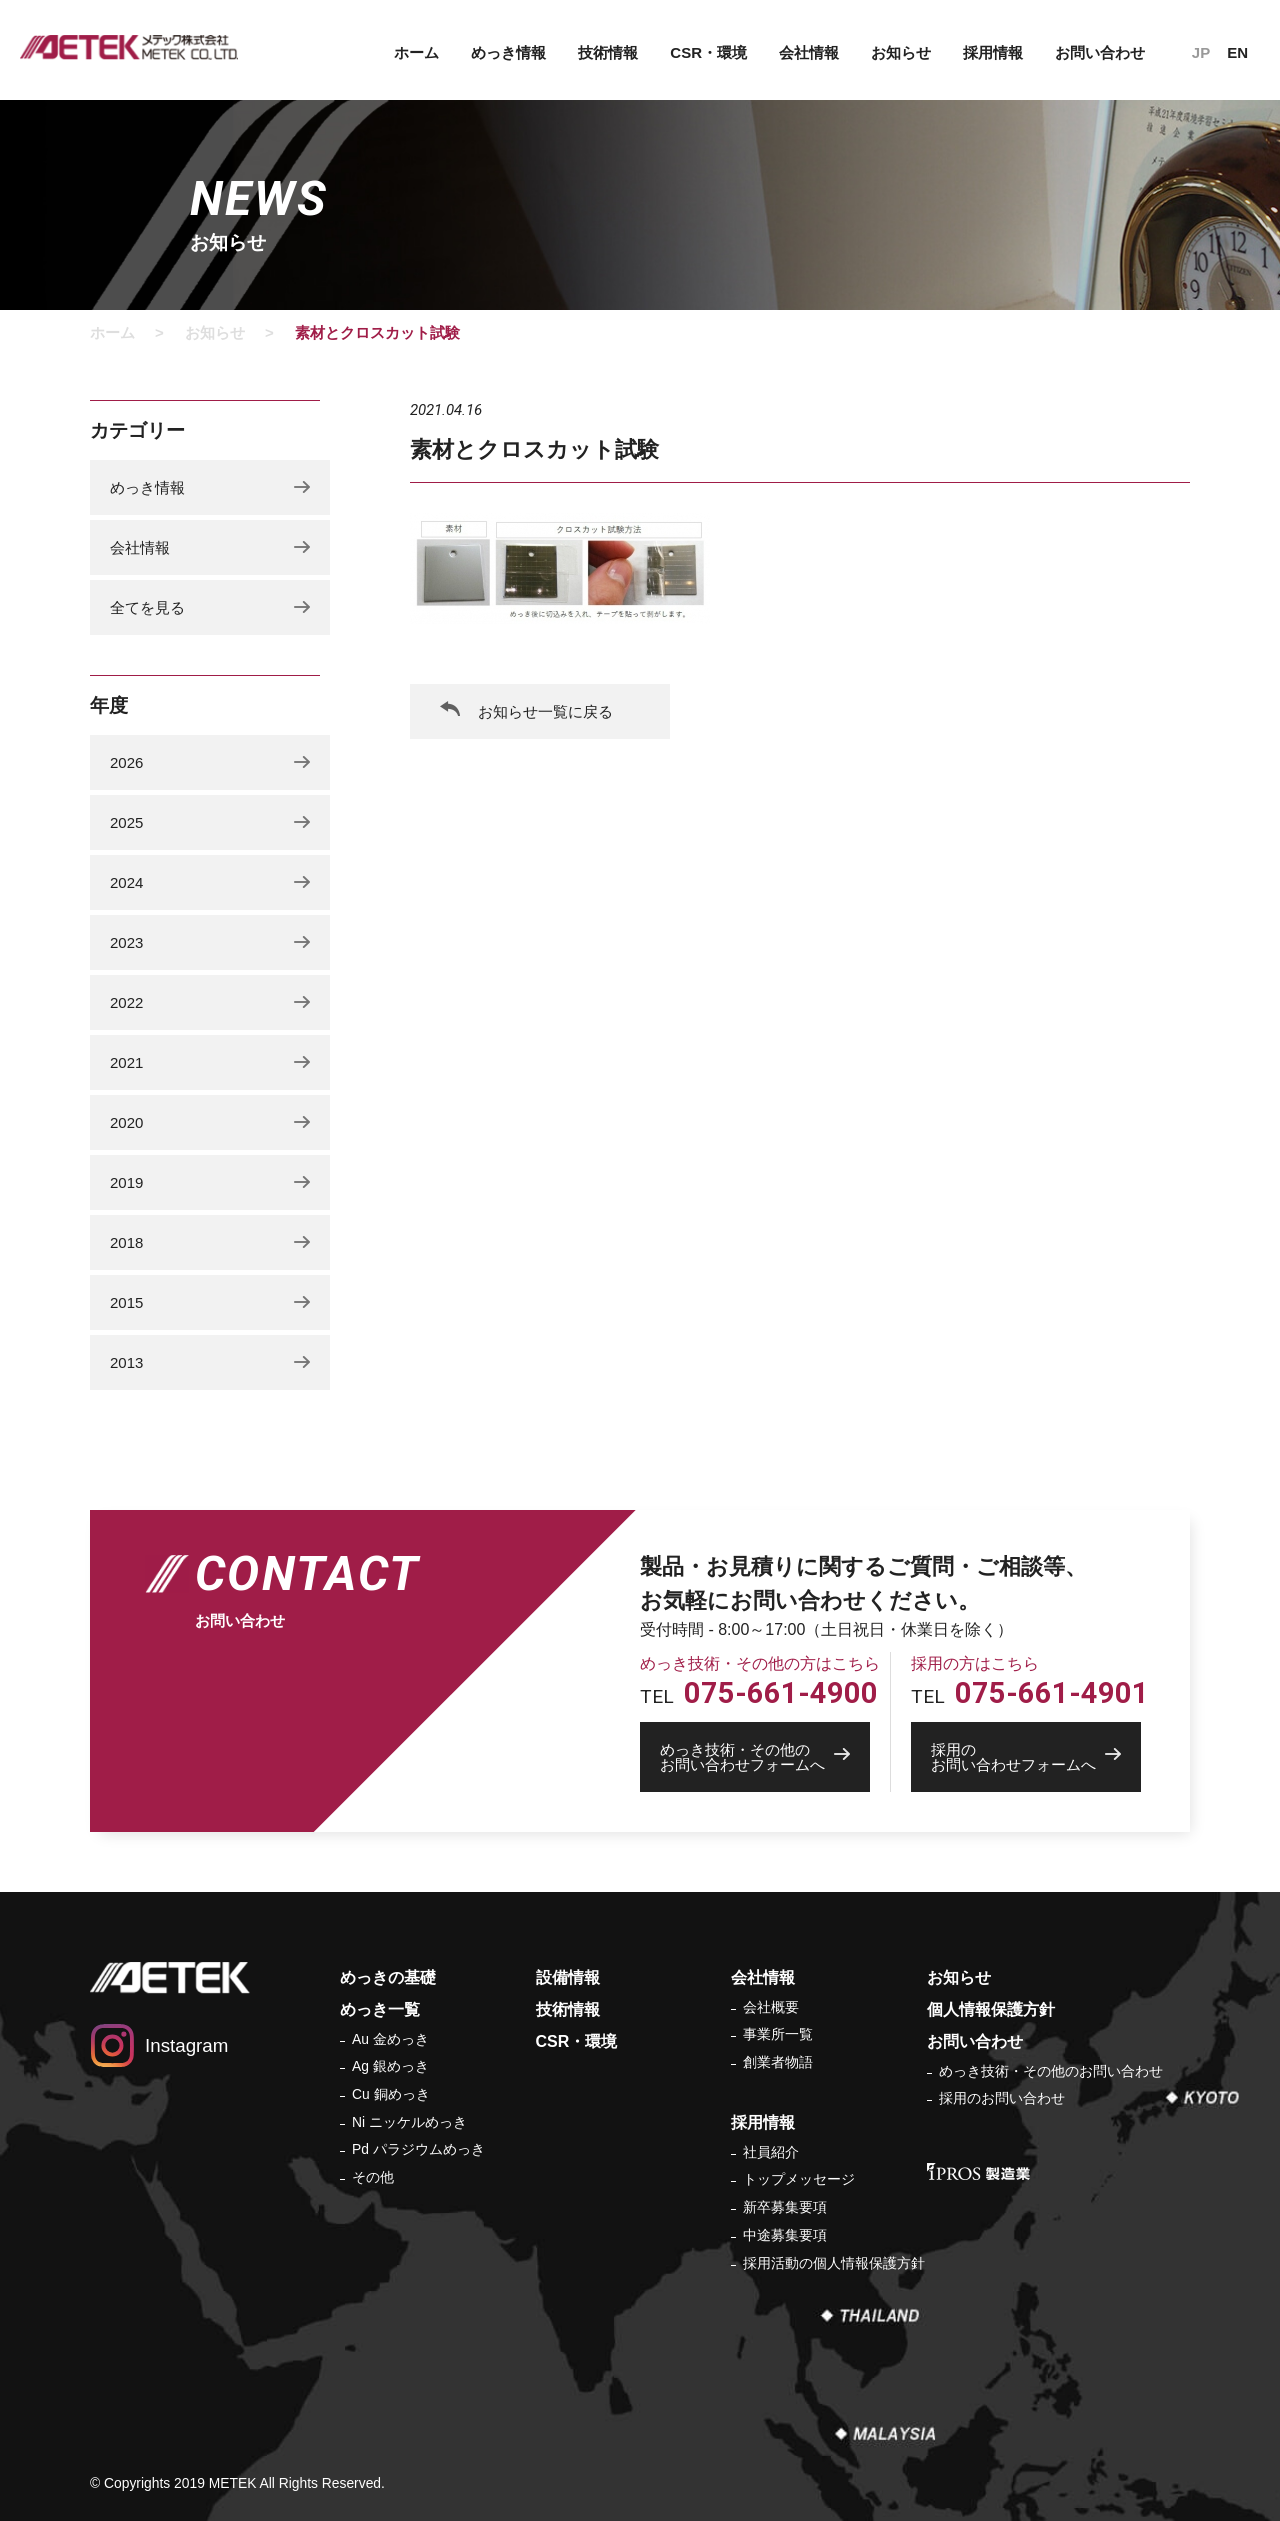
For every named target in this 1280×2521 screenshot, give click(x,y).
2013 (126, 1362)
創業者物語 (778, 2062)
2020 (126, 1122)
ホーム (416, 52)
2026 (126, 762)
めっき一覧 (380, 2009)
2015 (126, 1302)
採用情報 (993, 52)
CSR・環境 (708, 52)
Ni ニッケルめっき (409, 2122)
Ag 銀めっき (390, 2066)
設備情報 (568, 1977)
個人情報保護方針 (991, 2009)
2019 (126, 1182)
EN (1237, 52)
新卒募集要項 (785, 2207)
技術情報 (608, 52)
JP (1201, 52)
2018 (126, 1242)
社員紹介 (771, 2152)
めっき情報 (508, 52)
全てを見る (147, 607)
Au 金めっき (390, 2039)
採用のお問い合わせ (1002, 2098)
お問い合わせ (1100, 52)
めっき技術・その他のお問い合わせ (1051, 2071)
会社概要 (771, 2007)
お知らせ (901, 52)
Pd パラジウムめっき (418, 2149)
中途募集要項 (785, 2235)
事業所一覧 (778, 2034)
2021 (126, 1062)
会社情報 (809, 52)
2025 (126, 822)
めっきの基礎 (388, 1977)
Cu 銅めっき (391, 2094)
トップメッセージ (799, 2179)
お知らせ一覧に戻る (545, 711)
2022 (126, 1002)
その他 (373, 2177)
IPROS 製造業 (978, 2171)
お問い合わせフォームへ (765, 1757)
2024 (126, 882)
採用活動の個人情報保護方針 (834, 2263)
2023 (126, 942)
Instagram (186, 2045)
